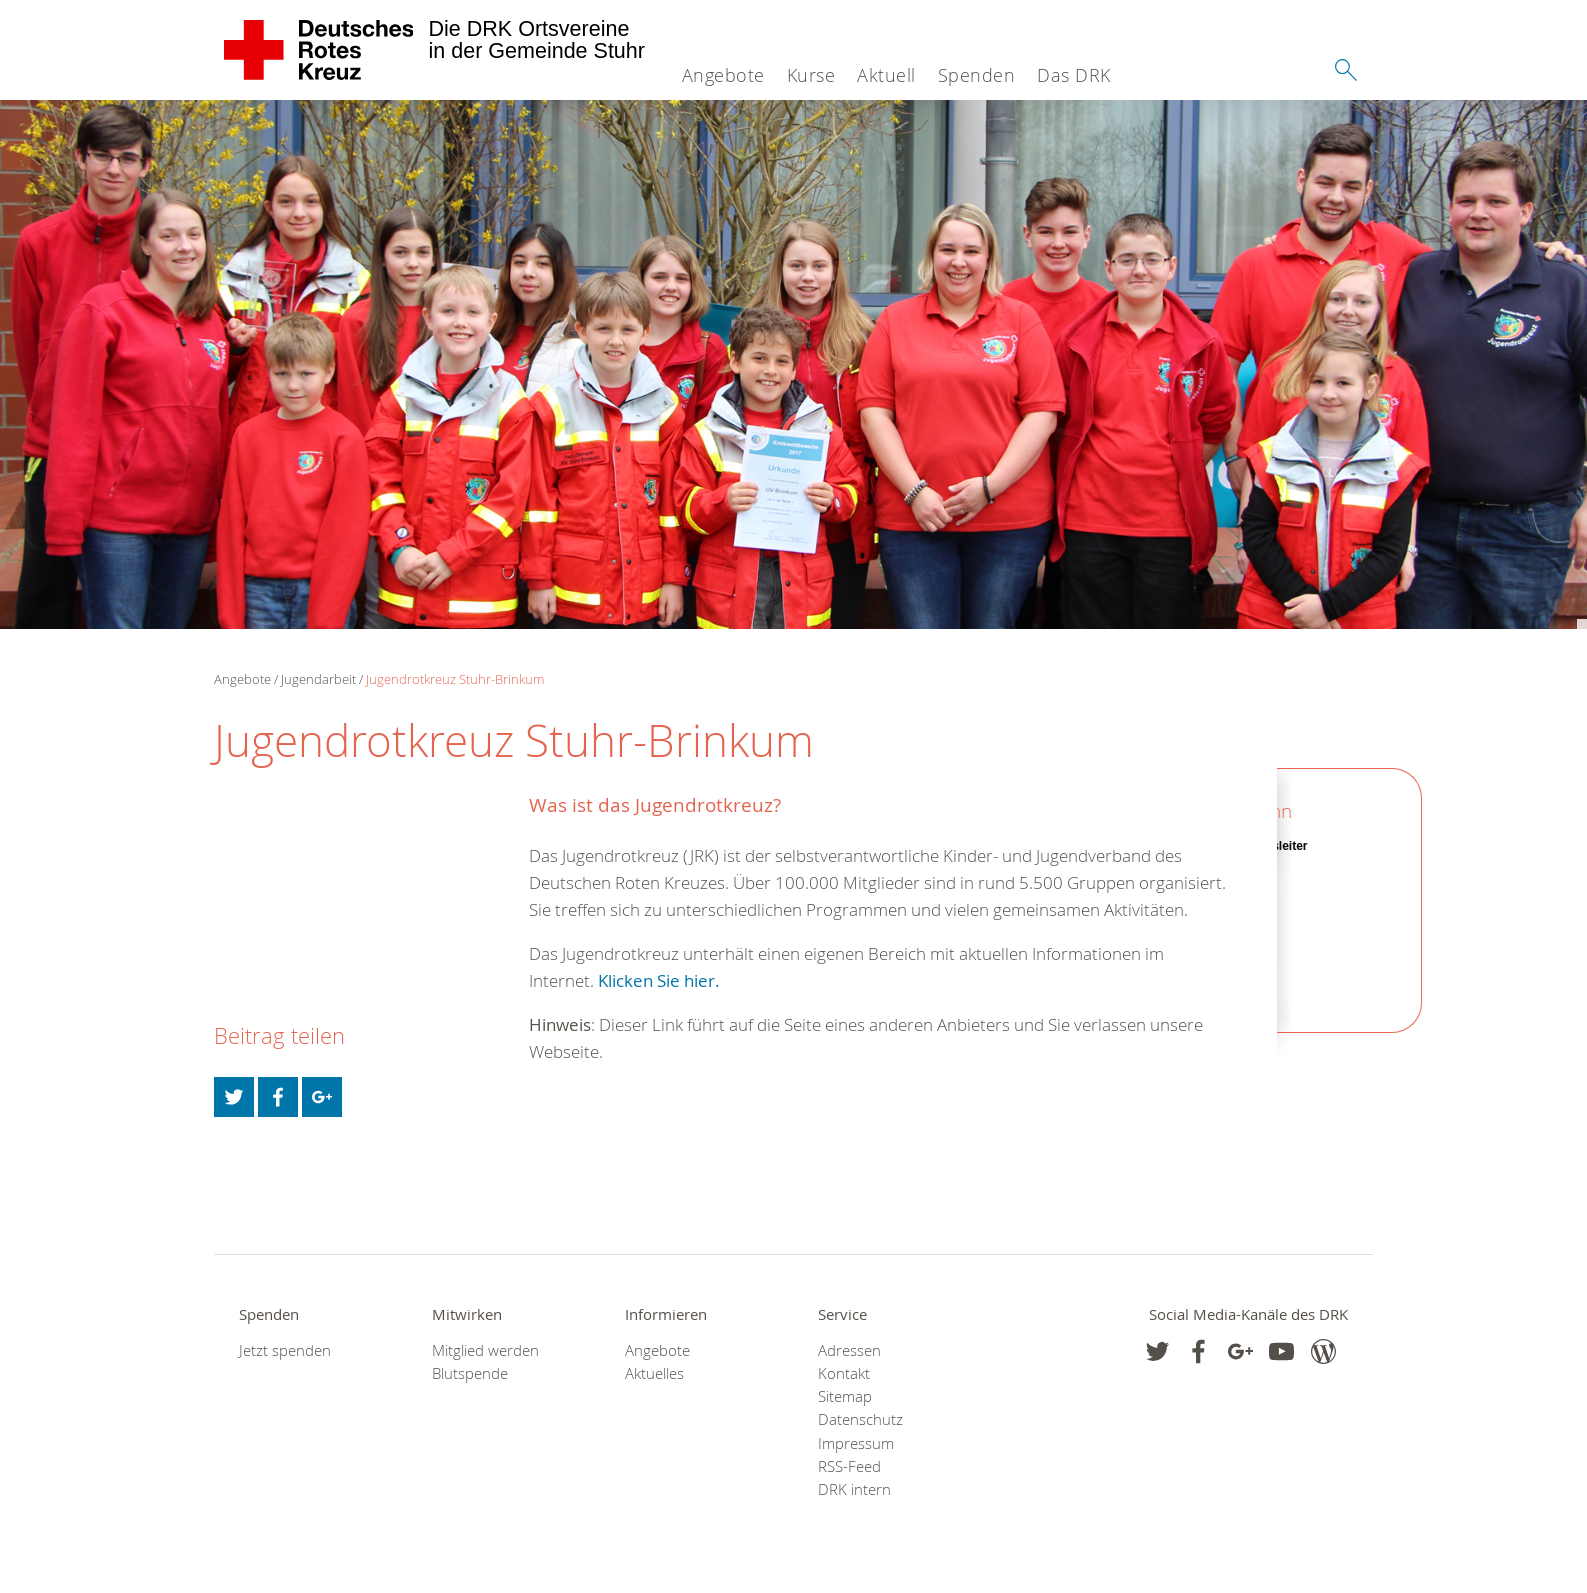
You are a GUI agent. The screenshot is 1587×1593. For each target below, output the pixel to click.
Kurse (811, 75)
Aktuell (886, 75)
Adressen (849, 1350)
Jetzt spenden (285, 1350)
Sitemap (845, 1396)
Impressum (856, 1443)
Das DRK (1074, 75)
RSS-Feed (849, 1466)
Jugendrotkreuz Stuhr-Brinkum (455, 679)
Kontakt (844, 1373)
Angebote (723, 75)
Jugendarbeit (318, 679)
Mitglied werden (485, 1350)
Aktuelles (654, 1373)
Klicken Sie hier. (657, 980)
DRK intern (854, 1489)
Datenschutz (860, 1419)
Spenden (977, 75)
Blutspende (470, 1373)
